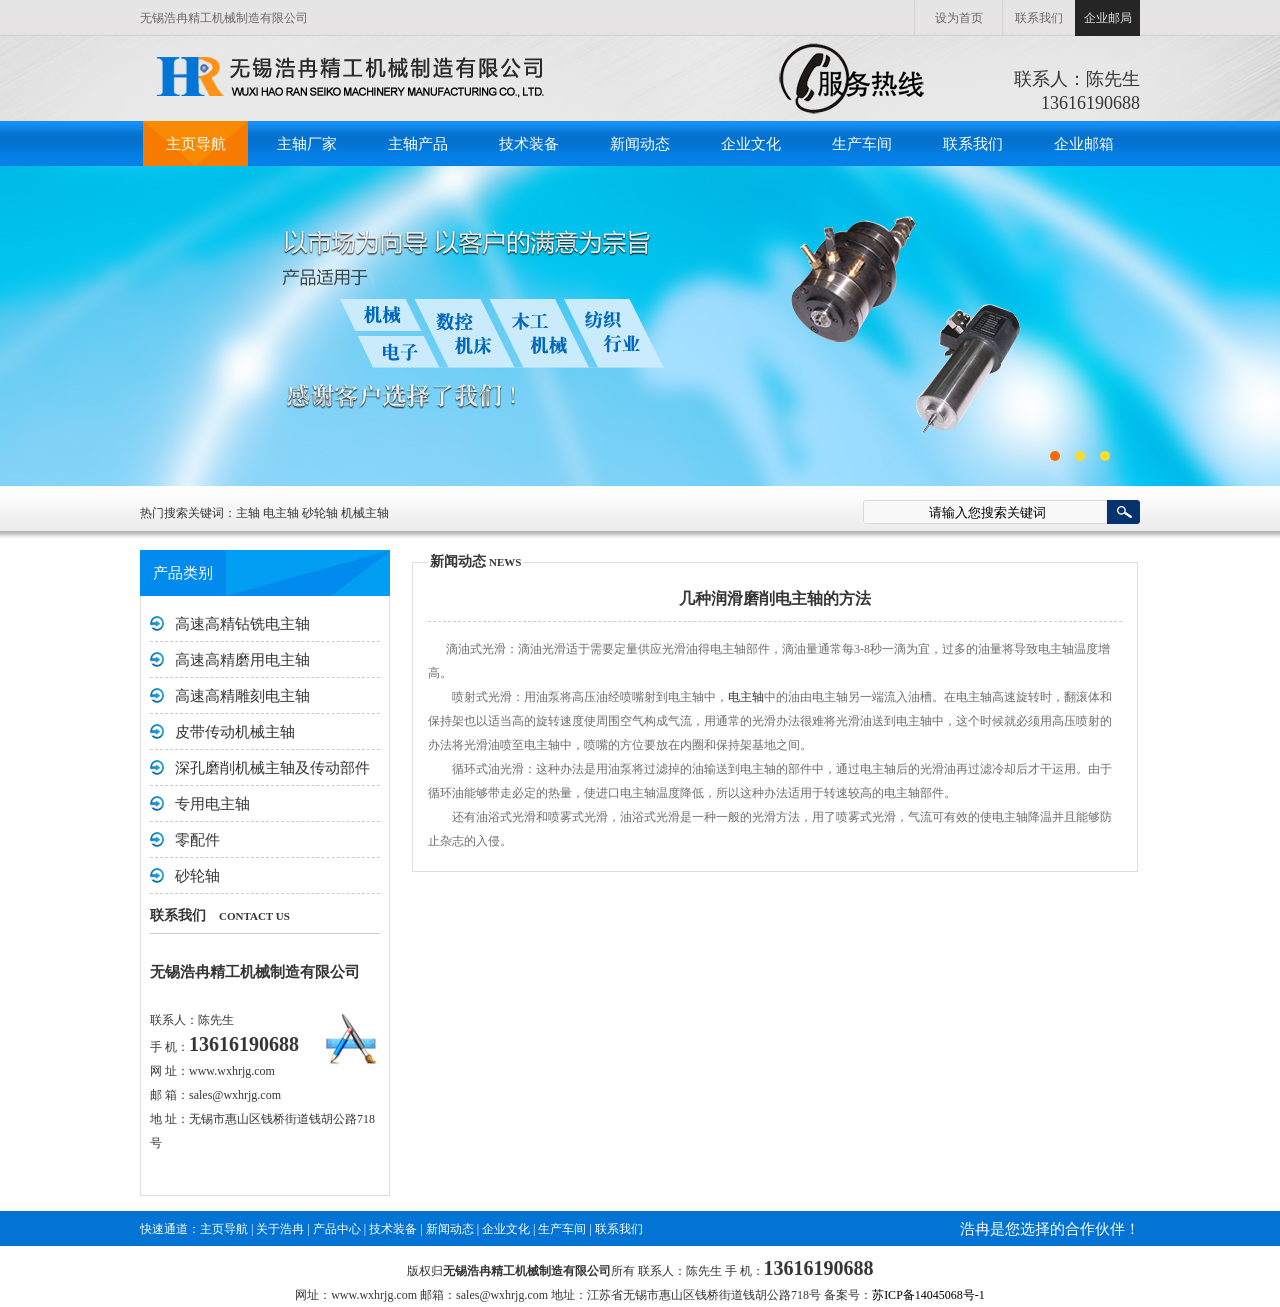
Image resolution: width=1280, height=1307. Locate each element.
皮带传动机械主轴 (235, 732)
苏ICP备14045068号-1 (928, 1295)
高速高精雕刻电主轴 (242, 696)
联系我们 (1039, 18)
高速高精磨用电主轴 (242, 660)
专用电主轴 (212, 804)
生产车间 (862, 144)
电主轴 (746, 697)
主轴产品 (418, 144)
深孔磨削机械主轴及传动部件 (272, 768)
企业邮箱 (1084, 144)
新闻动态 (640, 144)
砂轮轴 (197, 876)
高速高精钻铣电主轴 (242, 624)
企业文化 (751, 144)
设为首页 (959, 18)
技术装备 (529, 144)
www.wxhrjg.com (232, 1071)
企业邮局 (1108, 18)
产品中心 (337, 1229)
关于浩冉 (280, 1229)
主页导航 (196, 144)
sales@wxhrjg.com (235, 1095)
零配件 (197, 840)
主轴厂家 (307, 144)
